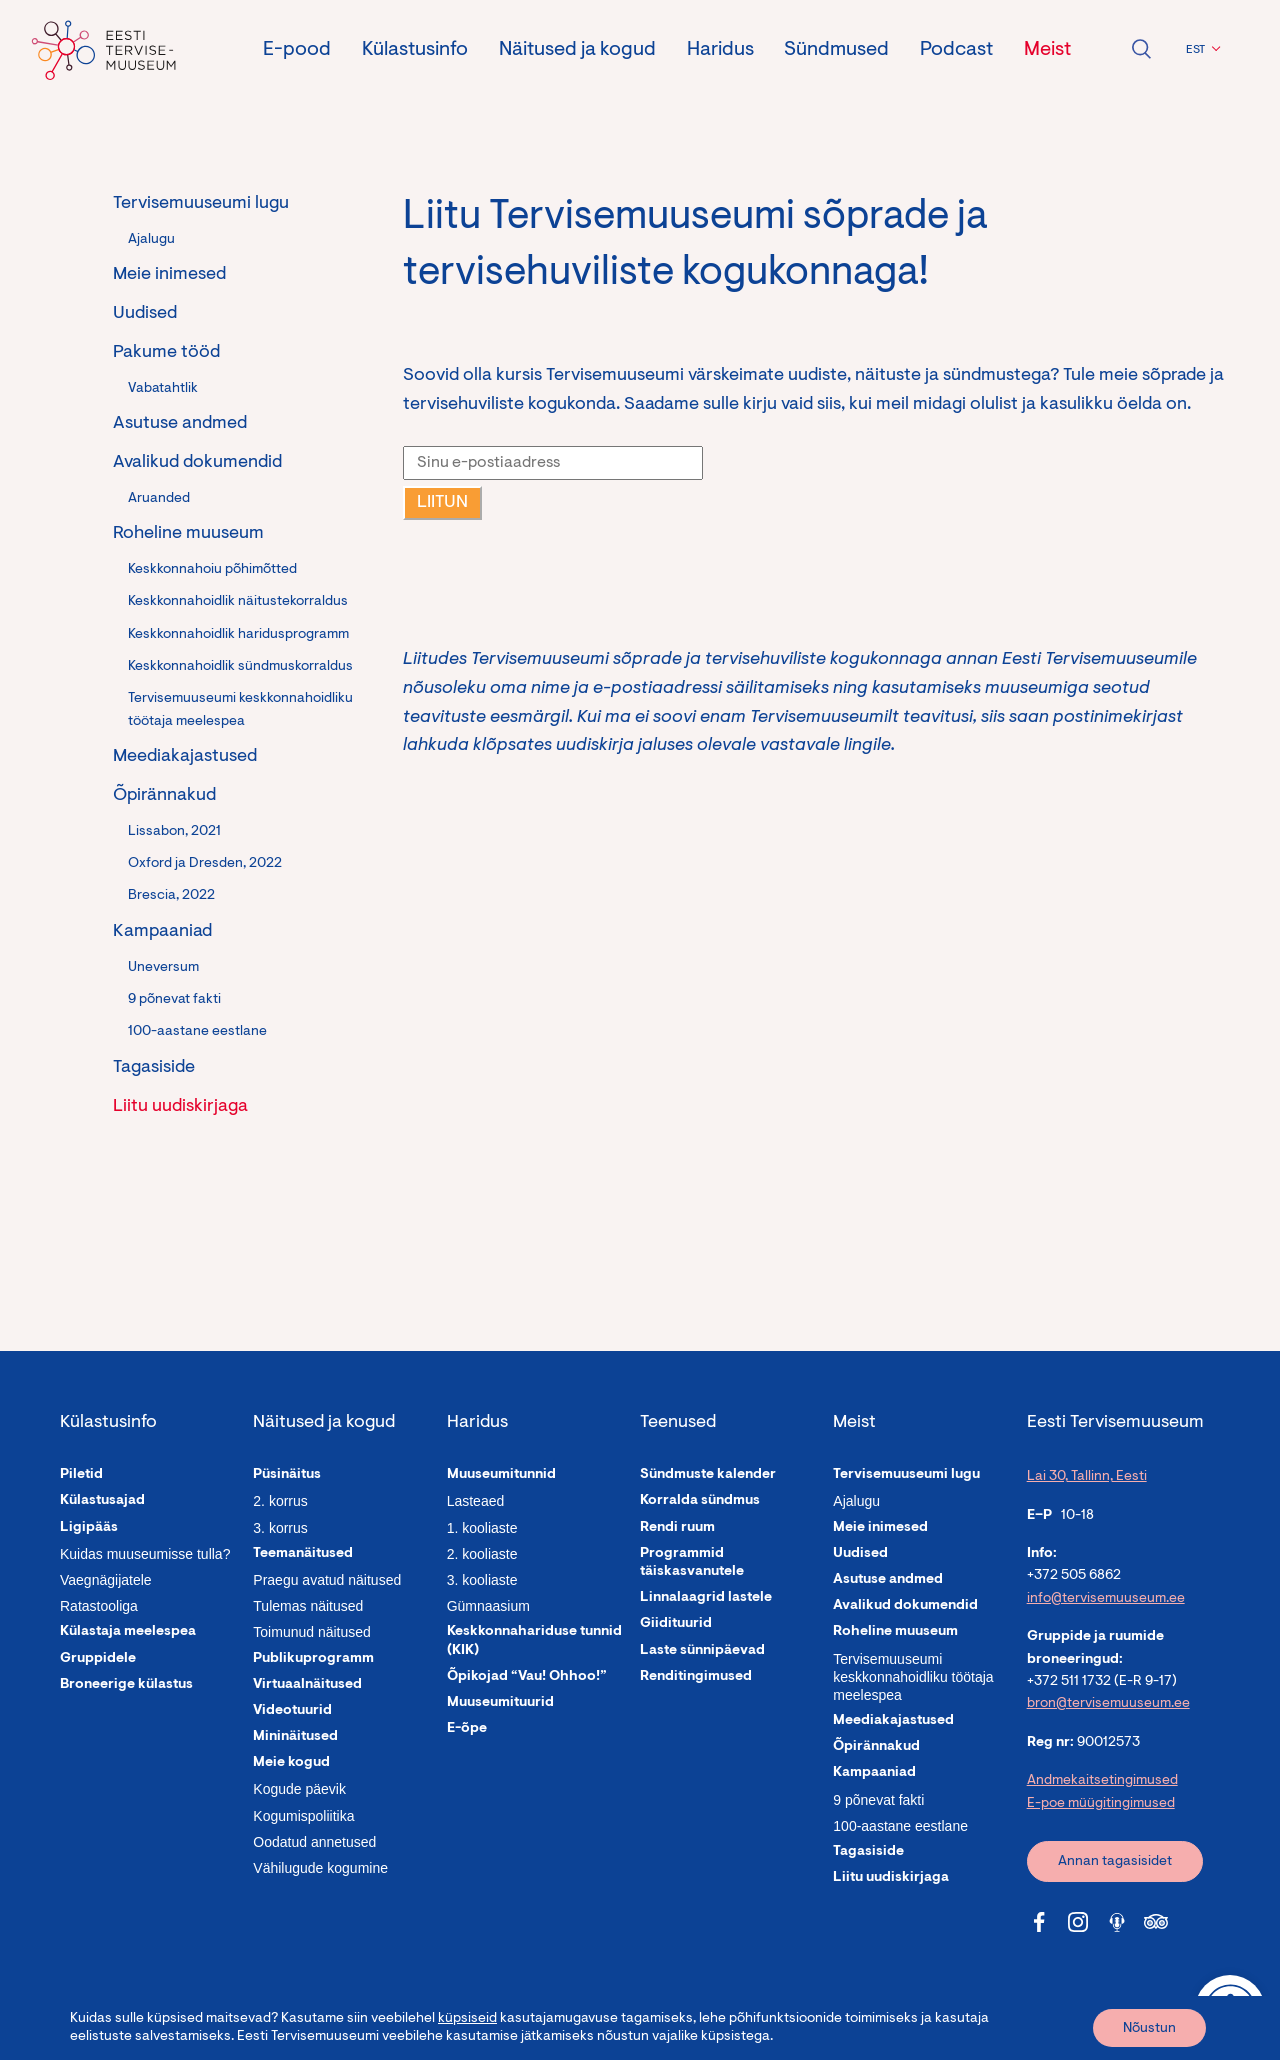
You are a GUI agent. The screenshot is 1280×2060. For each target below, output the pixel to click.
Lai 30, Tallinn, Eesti (1087, 1477)
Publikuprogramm (313, 1659)
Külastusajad (102, 1501)
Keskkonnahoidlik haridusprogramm (238, 635)
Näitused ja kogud (577, 50)
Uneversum (163, 968)
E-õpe (467, 1729)
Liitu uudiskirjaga (180, 1107)
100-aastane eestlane (197, 1032)
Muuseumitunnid (501, 1475)
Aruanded (159, 499)
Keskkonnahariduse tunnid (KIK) (534, 1641)
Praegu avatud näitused (327, 1580)
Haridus (720, 50)
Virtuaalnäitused (307, 1685)
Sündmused (836, 50)
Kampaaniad (162, 932)
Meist (1047, 50)
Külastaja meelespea (128, 1632)
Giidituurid (676, 1624)
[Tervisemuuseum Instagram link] (1078, 1922)
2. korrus (280, 1501)
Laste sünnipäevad (702, 1651)
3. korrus (280, 1528)
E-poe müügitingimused (1101, 1804)
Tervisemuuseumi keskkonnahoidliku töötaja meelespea (240, 710)
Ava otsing (1141, 49)
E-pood (297, 50)
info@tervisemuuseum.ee (1106, 1599)
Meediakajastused (185, 757)
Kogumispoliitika (303, 1816)
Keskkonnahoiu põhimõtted (212, 570)
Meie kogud (291, 1763)
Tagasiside (154, 1068)
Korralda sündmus (700, 1501)
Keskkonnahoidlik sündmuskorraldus (240, 667)
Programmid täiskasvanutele (692, 1563)
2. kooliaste (482, 1554)
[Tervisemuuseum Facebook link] (1039, 1922)
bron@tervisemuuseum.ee (1108, 1704)
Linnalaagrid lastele (706, 1598)
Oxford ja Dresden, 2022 (205, 864)
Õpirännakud (164, 796)
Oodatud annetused (314, 1842)
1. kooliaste (482, 1528)
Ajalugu (151, 240)
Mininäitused (295, 1737)
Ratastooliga (99, 1606)
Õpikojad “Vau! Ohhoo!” (527, 1677)
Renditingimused (696, 1677)
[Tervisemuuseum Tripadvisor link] (1156, 1922)
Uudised (145, 314)
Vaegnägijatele (106, 1580)
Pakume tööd (166, 353)
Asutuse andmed (180, 424)
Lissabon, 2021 (174, 832)
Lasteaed (476, 1501)
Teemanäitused (303, 1554)
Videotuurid (292, 1711)
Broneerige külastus (126, 1685)
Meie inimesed (169, 275)
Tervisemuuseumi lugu (201, 204)
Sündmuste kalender (708, 1475)
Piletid (81, 1475)
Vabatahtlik (163, 389)
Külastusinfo (415, 50)
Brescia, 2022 (171, 896)
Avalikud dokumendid (197, 463)
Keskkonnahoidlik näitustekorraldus (238, 602)
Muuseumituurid (500, 1703)
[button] (1200, 50)
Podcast (956, 50)
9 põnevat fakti (174, 1000)
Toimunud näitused (312, 1632)
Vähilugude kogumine (320, 1868)
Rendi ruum (677, 1528)
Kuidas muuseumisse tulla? (145, 1554)
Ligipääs (89, 1528)
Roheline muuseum (188, 534)
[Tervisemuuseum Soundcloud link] (1117, 1922)
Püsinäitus (287, 1475)
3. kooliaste (482, 1580)
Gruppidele (98, 1659)
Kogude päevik (299, 1789)
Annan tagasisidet (1115, 1862)
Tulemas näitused (308, 1606)
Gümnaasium (488, 1606)
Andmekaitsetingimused (1102, 1781)
